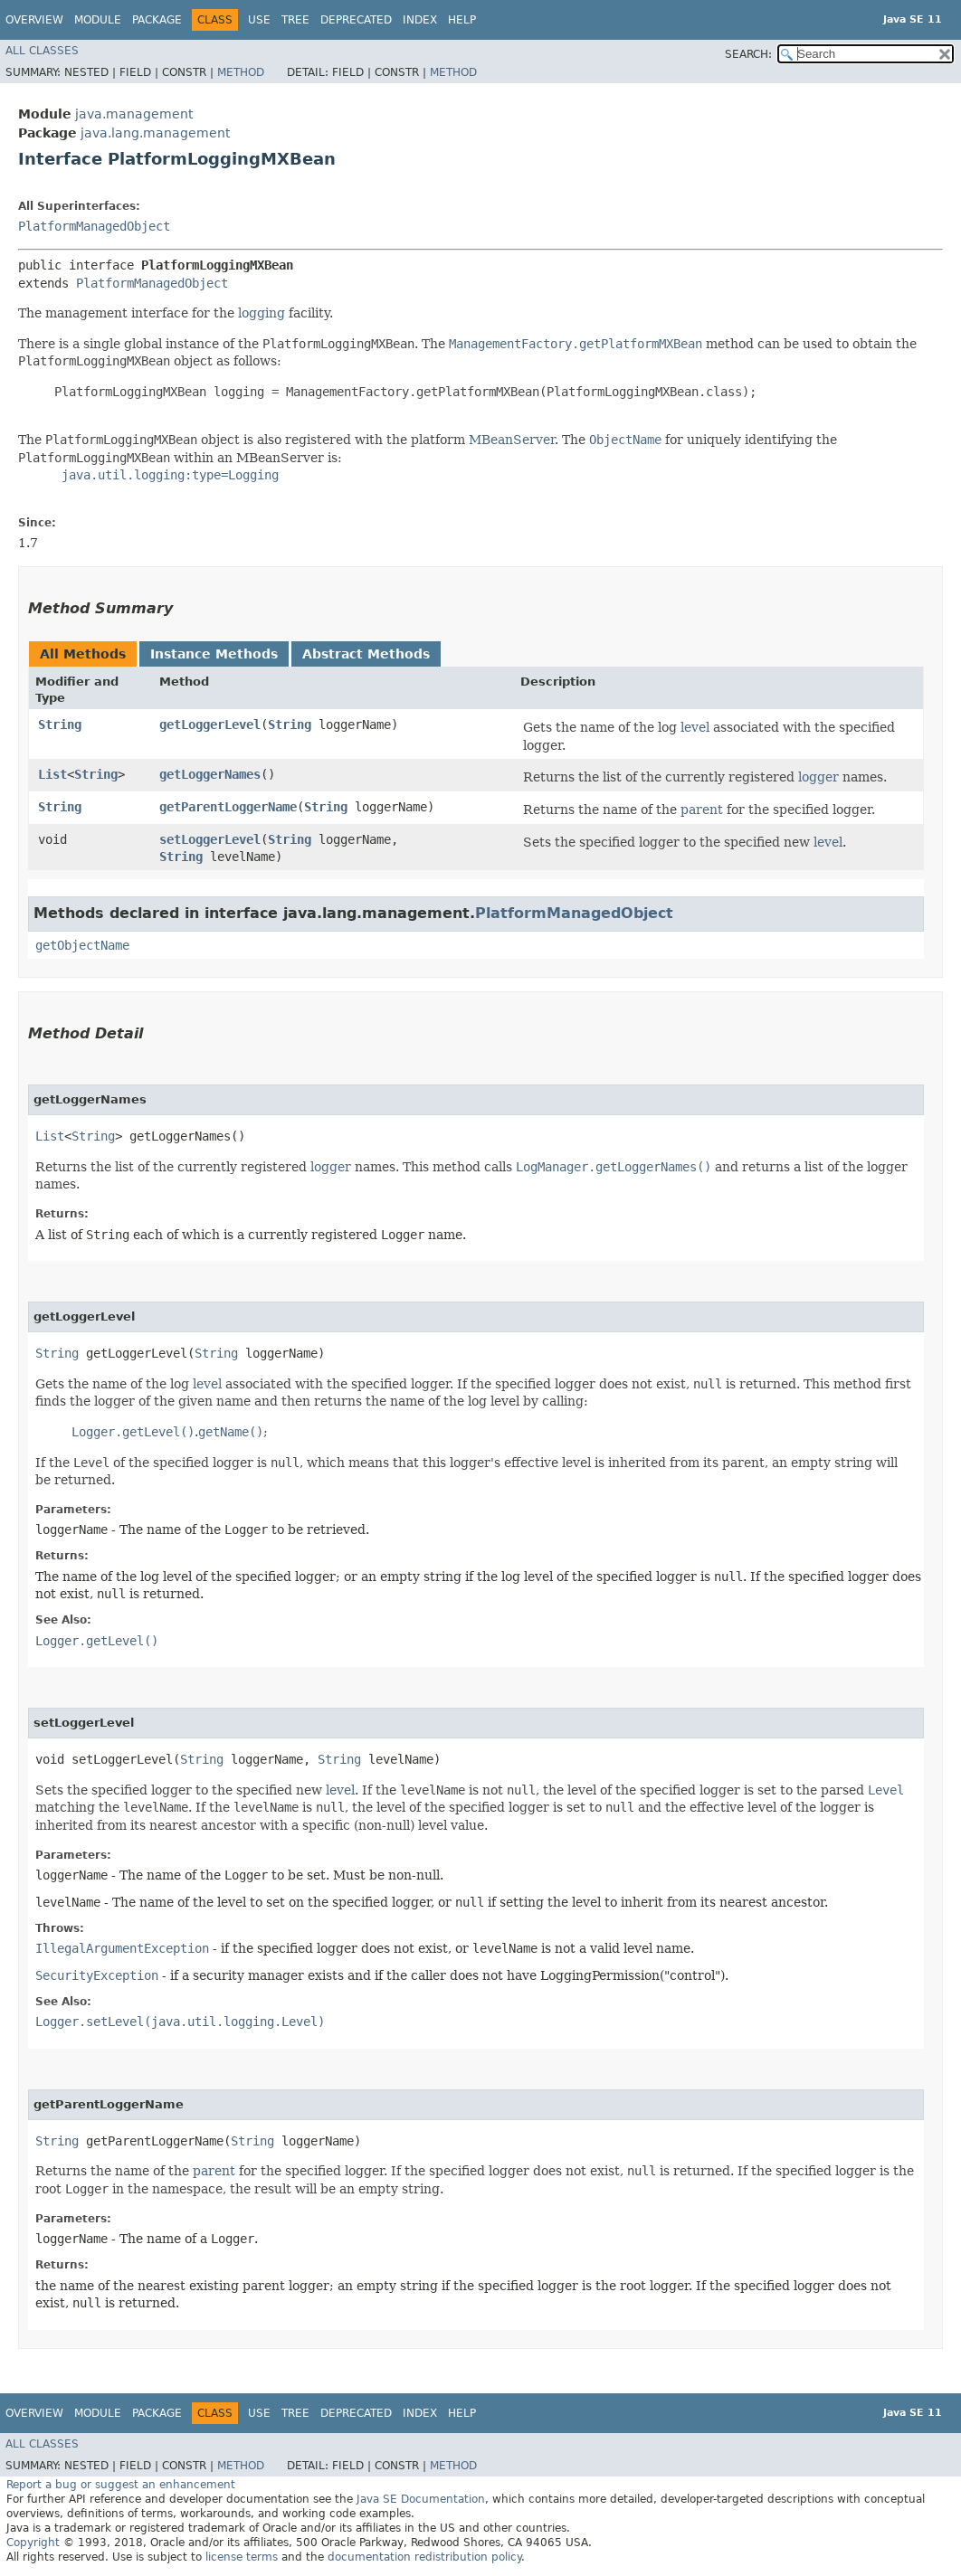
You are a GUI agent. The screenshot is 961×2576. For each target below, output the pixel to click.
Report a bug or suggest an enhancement (120, 2484)
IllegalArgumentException (122, 1948)
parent (701, 809)
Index (420, 20)
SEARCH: (748, 54)
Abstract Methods (366, 654)
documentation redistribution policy (424, 2557)
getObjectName (82, 945)
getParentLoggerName (228, 807)
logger (818, 777)
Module (97, 20)
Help (462, 20)
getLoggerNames (210, 774)
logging (261, 313)
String (59, 724)
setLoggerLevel (210, 839)
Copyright (33, 2542)
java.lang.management (155, 133)
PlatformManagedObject (94, 226)
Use (259, 20)
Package (157, 20)
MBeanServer (512, 439)
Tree (295, 20)
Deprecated (356, 20)
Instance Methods (214, 654)
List (52, 774)
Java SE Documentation (421, 2499)
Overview (34, 20)
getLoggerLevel (210, 724)
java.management (134, 114)
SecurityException (96, 1975)
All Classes (42, 50)
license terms (241, 2557)
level (694, 727)
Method (240, 72)
